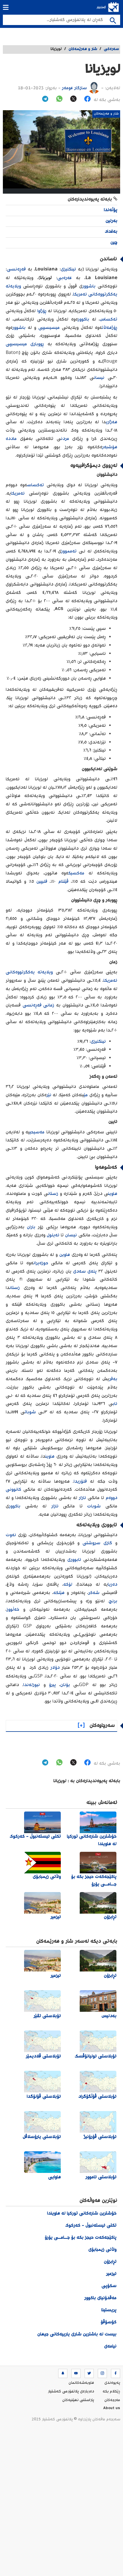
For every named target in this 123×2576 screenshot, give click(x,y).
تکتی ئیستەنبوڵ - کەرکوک (90, 2225)
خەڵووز (13, 1609)
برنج (113, 1601)
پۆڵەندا (110, 210)
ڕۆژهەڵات (109, 328)
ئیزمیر (111, 2274)
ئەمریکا (18, 493)
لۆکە (67, 1584)
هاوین (112, 1194)
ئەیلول (53, 1235)
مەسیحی (37, 1132)
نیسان (99, 378)
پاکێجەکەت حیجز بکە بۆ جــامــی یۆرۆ (80, 2237)
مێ (86, 1095)
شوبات (30, 1412)
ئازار (82, 1498)
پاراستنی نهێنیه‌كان (78, 2400)
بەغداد (111, 231)
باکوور (83, 319)
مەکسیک (76, 873)
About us (111, 2409)
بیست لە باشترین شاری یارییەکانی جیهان (76, 2334)
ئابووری (74, 1560)
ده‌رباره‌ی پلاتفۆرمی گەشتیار (71, 2391)
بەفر (113, 1379)
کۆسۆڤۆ (108, 2322)
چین (113, 242)
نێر (48, 1095)
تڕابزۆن (110, 2262)
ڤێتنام (63, 881)
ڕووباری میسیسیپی (25, 344)
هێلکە (59, 1593)
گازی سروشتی (97, 1543)
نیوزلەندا (31, 1685)
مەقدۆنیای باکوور (100, 2298)
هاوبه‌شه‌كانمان (81, 2383)
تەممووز (69, 551)
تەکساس (108, 319)
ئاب (115, 1404)
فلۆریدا (80, 1481)
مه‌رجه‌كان (112, 2400)
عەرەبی (64, 278)
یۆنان (65, 1685)
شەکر (93, 1593)
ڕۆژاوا (41, 311)
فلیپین (41, 881)
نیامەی (110, 2346)
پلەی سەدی (85, 1271)
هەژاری (111, 422)
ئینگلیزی (68, 269)
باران (31, 1227)
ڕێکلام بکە (111, 2391)
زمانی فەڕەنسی (38, 1005)
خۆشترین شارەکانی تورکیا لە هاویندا (81, 2213)
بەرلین (111, 221)
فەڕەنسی (16, 269)
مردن (65, 439)
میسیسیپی (49, 328)
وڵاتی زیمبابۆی (102, 2250)
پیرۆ (52, 1685)
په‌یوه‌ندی (112, 2383)
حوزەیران (40, 1263)
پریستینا (108, 2310)
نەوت (11, 1535)
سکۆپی (108, 2286)
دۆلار (55, 1667)
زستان (53, 1194)
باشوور (88, 286)
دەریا (112, 1584)
